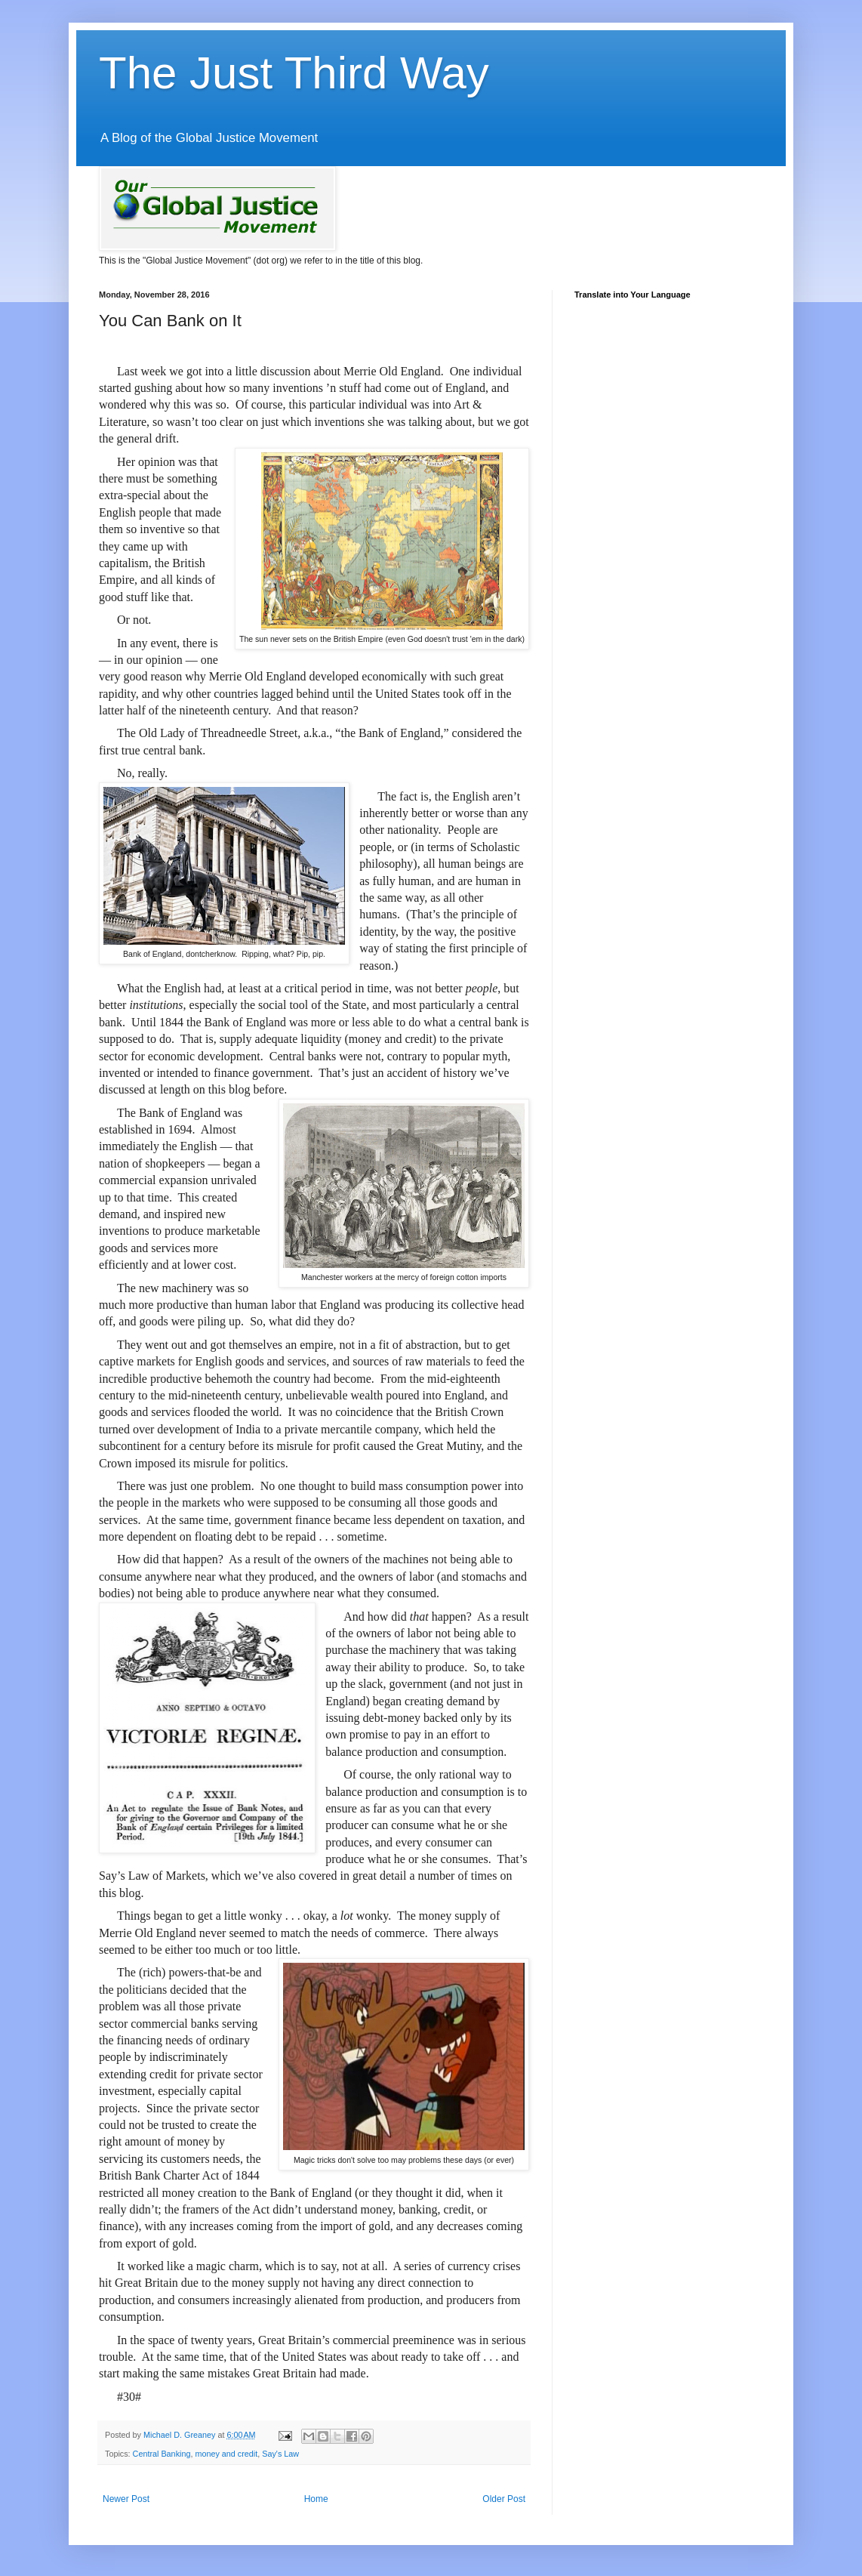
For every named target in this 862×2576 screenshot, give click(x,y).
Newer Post (126, 2499)
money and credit (226, 2453)
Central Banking (162, 2453)
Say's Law (280, 2453)
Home (316, 2499)
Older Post (503, 2499)
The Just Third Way (294, 73)
